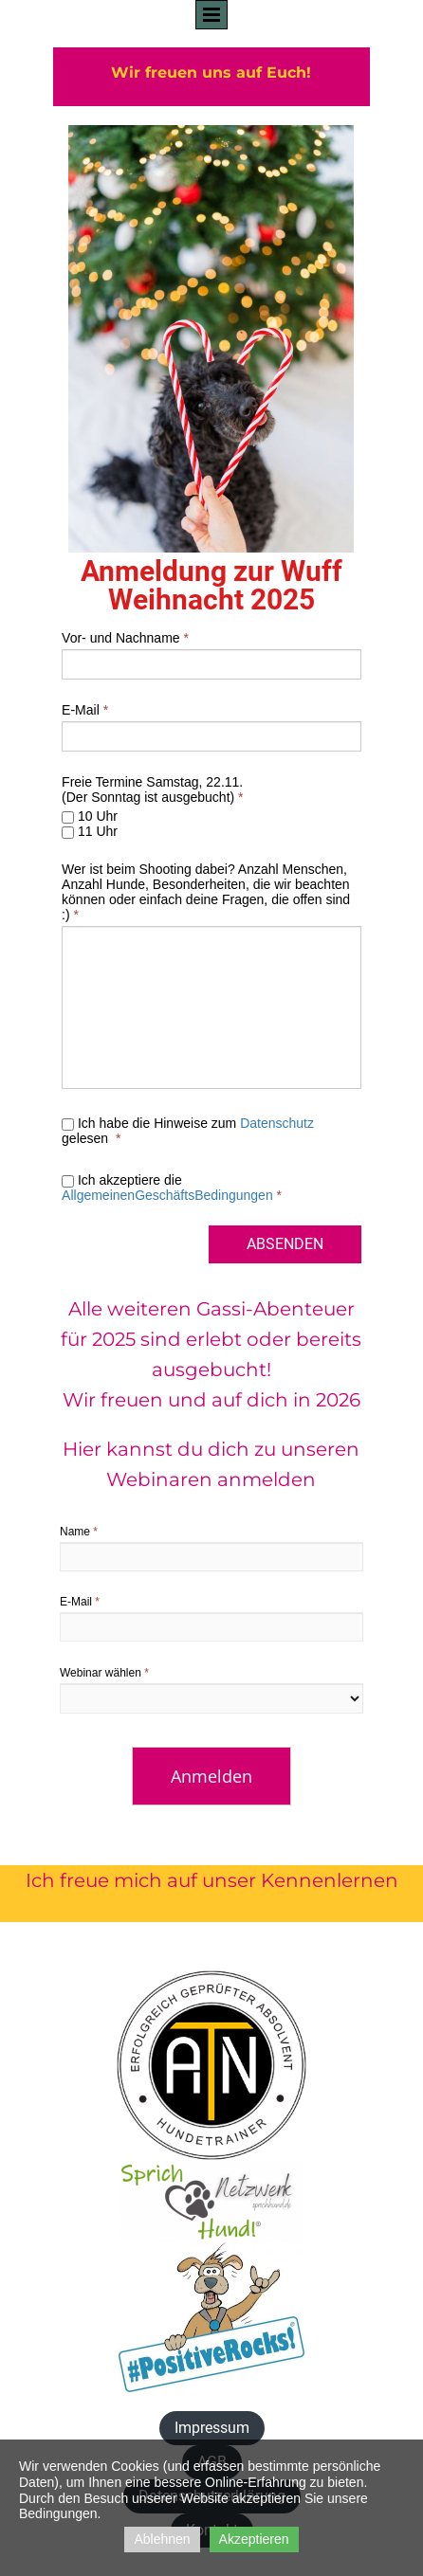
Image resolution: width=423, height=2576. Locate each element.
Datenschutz (277, 1123)
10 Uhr (90, 816)
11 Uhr (90, 831)
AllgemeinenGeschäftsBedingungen (167, 1195)
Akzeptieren (254, 2539)
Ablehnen (162, 2539)
